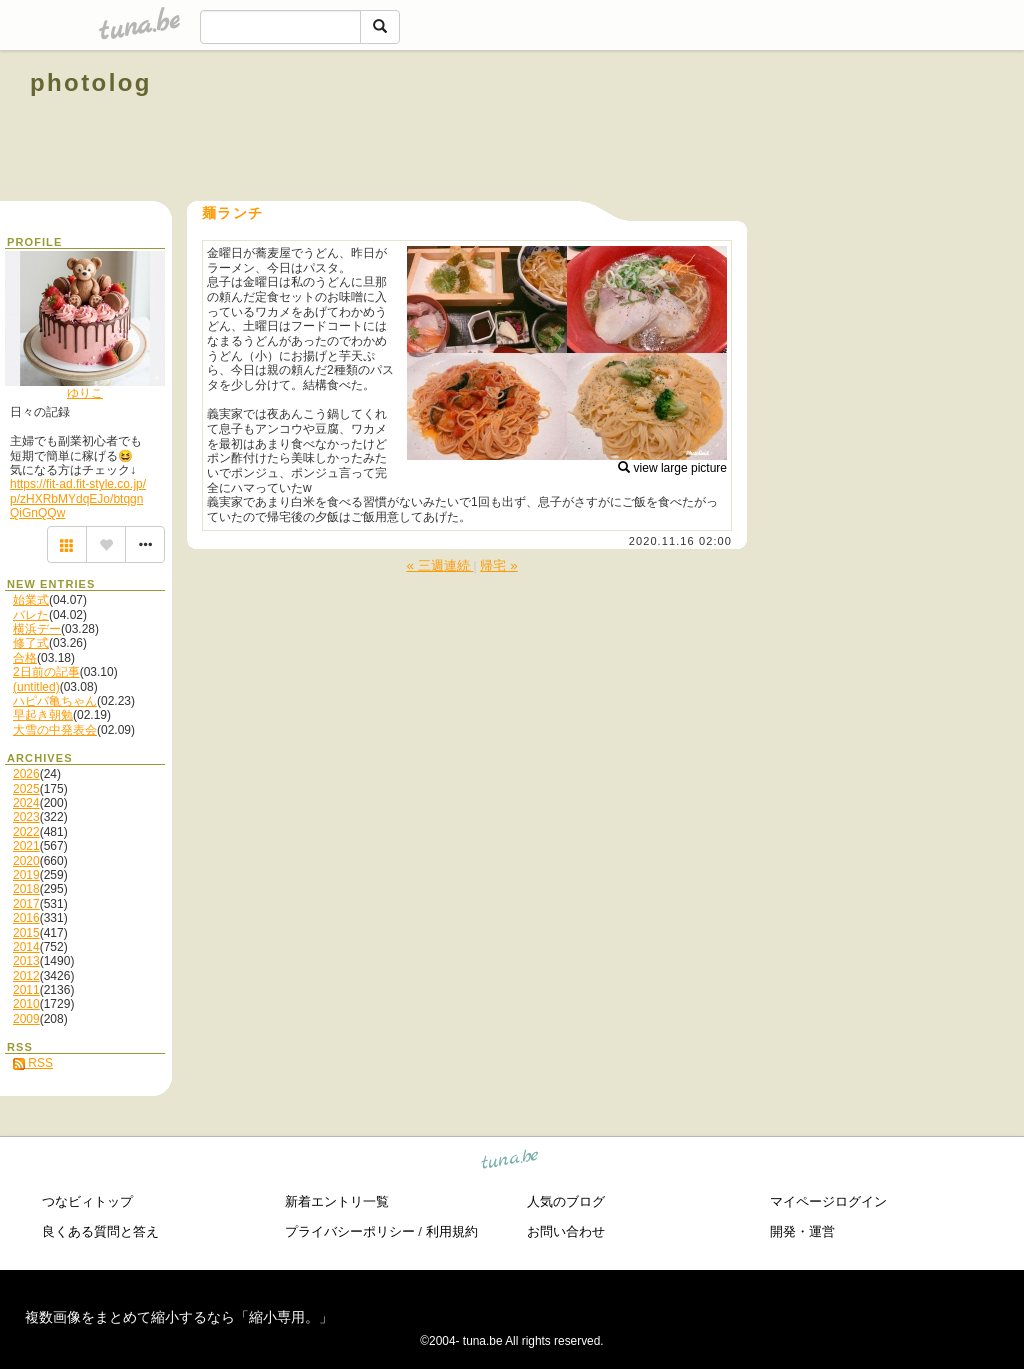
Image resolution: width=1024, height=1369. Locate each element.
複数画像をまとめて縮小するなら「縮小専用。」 (179, 1317)
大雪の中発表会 (55, 730)
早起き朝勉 (43, 715)
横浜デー (37, 629)
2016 (26, 918)
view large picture (672, 468)
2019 (26, 875)
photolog (91, 82)
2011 (26, 990)
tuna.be (510, 1161)
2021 (26, 846)
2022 (26, 832)
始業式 (31, 600)
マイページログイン (828, 1201)
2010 (26, 1004)
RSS (33, 1063)
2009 (26, 1019)
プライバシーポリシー (350, 1231)
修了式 (31, 643)
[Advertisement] (766, 128)
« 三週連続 (439, 565)
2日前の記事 (46, 672)
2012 (26, 976)
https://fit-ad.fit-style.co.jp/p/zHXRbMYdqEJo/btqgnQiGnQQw (78, 498)
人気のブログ (566, 1201)
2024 (26, 803)
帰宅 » (498, 565)
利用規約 (452, 1231)
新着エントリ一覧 (337, 1201)
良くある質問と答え (100, 1231)
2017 (26, 904)
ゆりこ (85, 393)
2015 (26, 933)
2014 (26, 947)
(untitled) (36, 687)
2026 (26, 774)
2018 (26, 889)
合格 (25, 658)
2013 (26, 961)
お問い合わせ (566, 1231)
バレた (31, 615)
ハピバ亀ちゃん (55, 701)
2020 (26, 861)
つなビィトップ (87, 1201)
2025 (26, 789)
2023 (26, 817)
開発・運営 (802, 1231)
